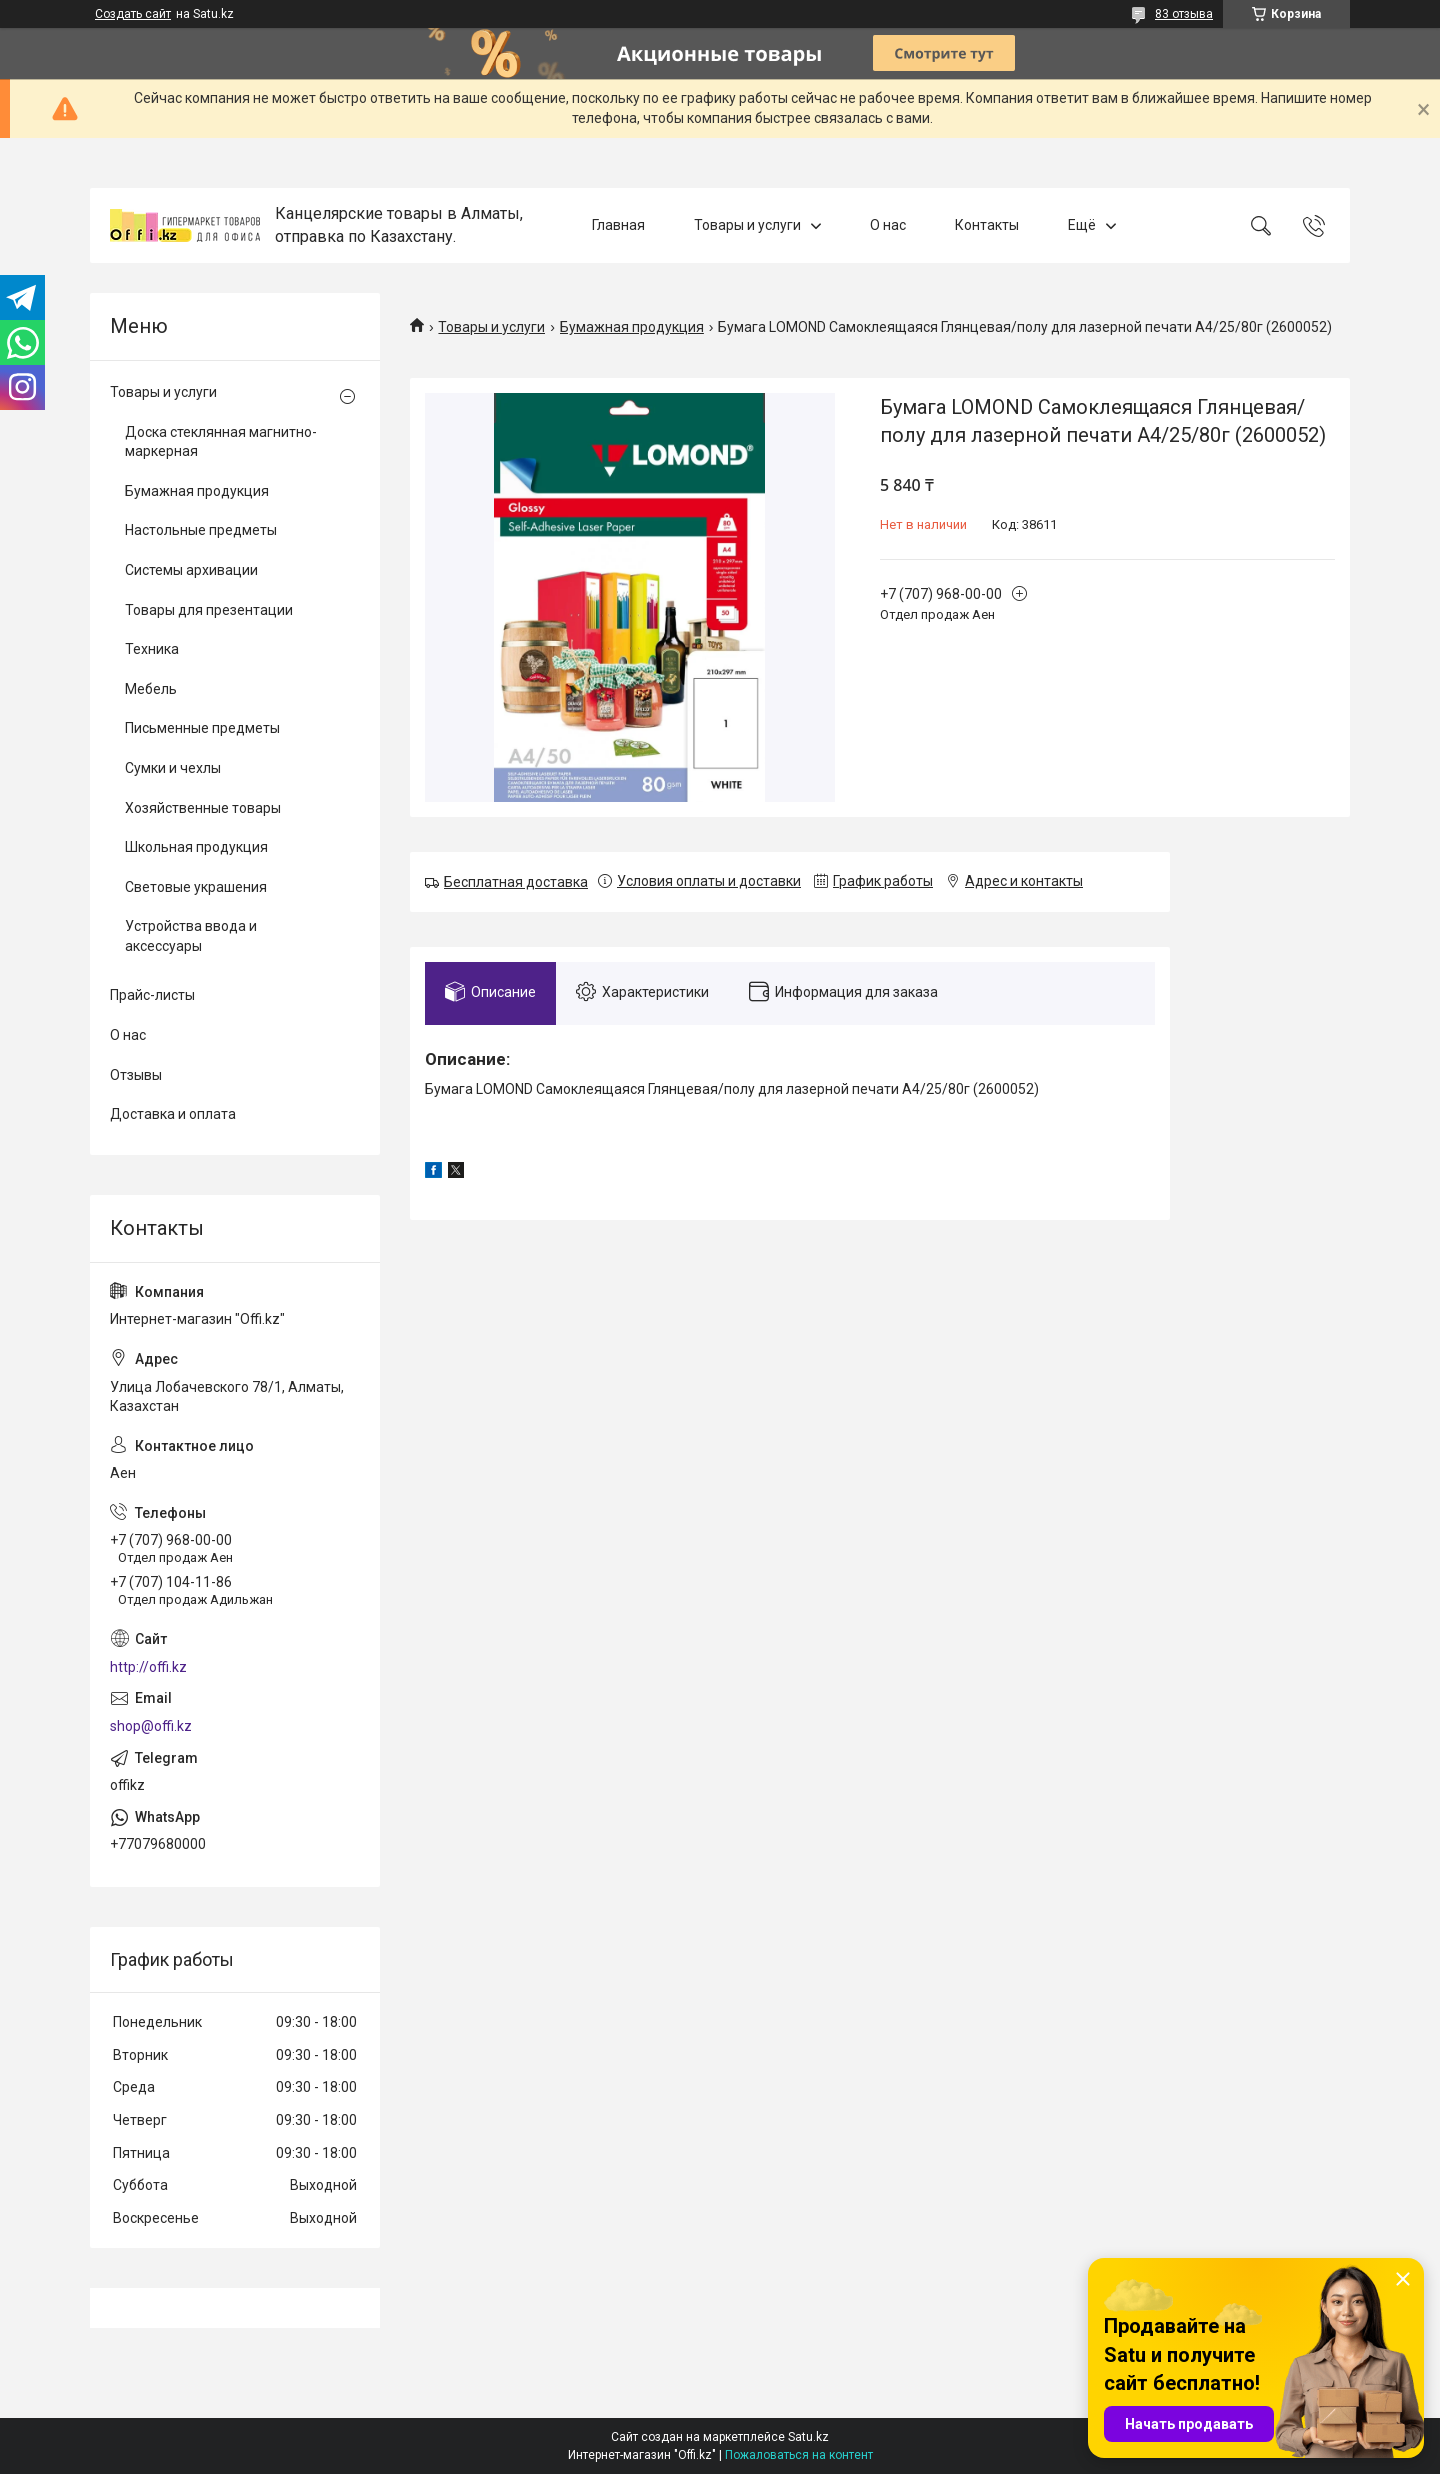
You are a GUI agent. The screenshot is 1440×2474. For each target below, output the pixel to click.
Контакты (987, 225)
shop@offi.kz (151, 1726)
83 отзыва (1184, 14)
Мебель (151, 689)
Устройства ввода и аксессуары (191, 936)
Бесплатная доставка (516, 882)
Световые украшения (196, 887)
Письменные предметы (202, 728)
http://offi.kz (148, 1667)
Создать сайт (133, 14)
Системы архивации (191, 570)
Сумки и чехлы (173, 768)
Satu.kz (808, 2437)
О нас (888, 225)
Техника (152, 649)
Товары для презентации (209, 610)
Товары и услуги (747, 225)
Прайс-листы (152, 995)
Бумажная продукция (632, 327)
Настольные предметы (201, 530)
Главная (618, 225)
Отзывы (136, 1075)
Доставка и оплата (173, 1114)
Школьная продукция (196, 847)
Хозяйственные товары (203, 808)
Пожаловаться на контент (799, 2455)
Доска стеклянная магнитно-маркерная (221, 442)
